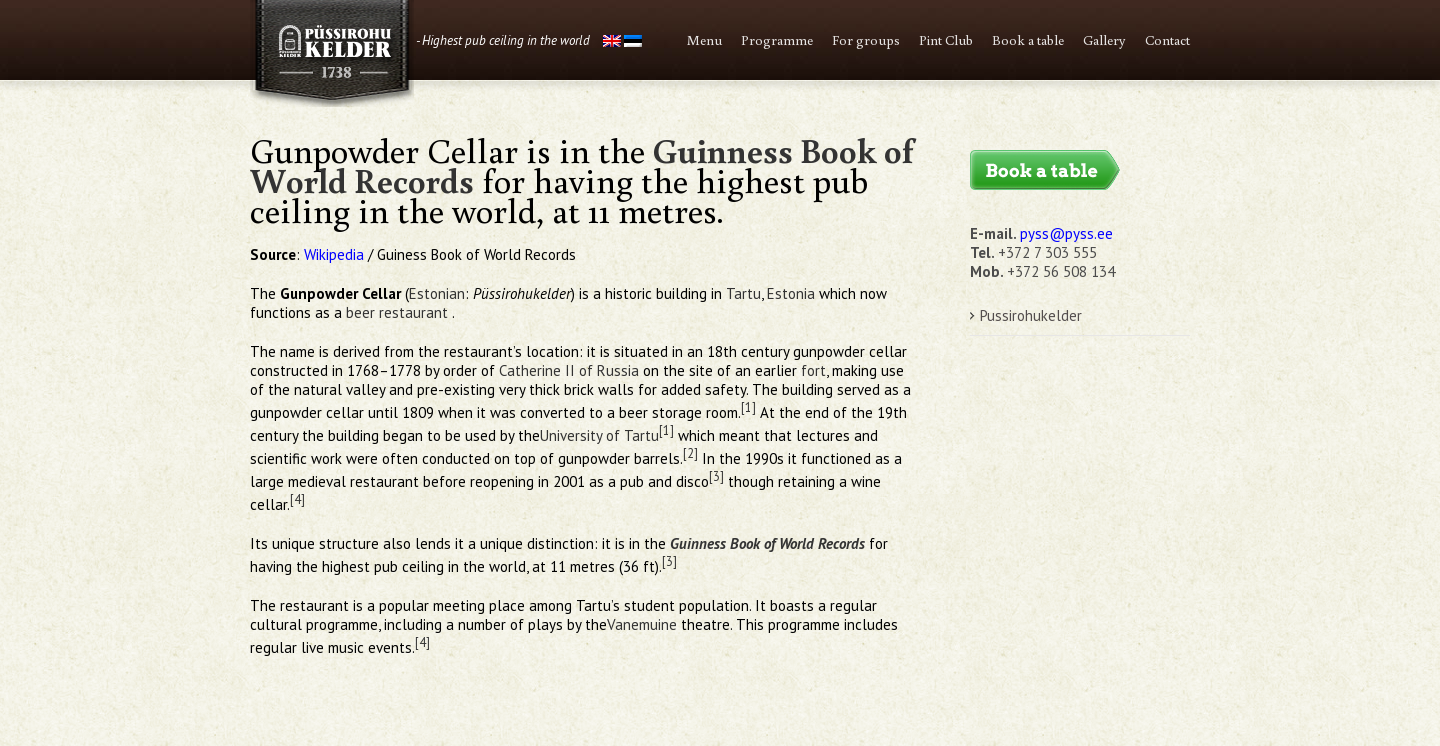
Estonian (437, 293)
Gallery (1104, 40)
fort (813, 370)
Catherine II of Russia (569, 370)
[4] (297, 499)
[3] (716, 476)
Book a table (1028, 40)
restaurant (413, 312)
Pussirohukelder (1031, 315)
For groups (866, 40)
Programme (777, 40)
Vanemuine (642, 624)
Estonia (791, 293)
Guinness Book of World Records (767, 543)
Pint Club (946, 40)
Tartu (743, 293)
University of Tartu (599, 435)
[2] (690, 453)
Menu (704, 40)
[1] (748, 407)
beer (360, 312)
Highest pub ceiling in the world (506, 40)
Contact (1167, 40)
